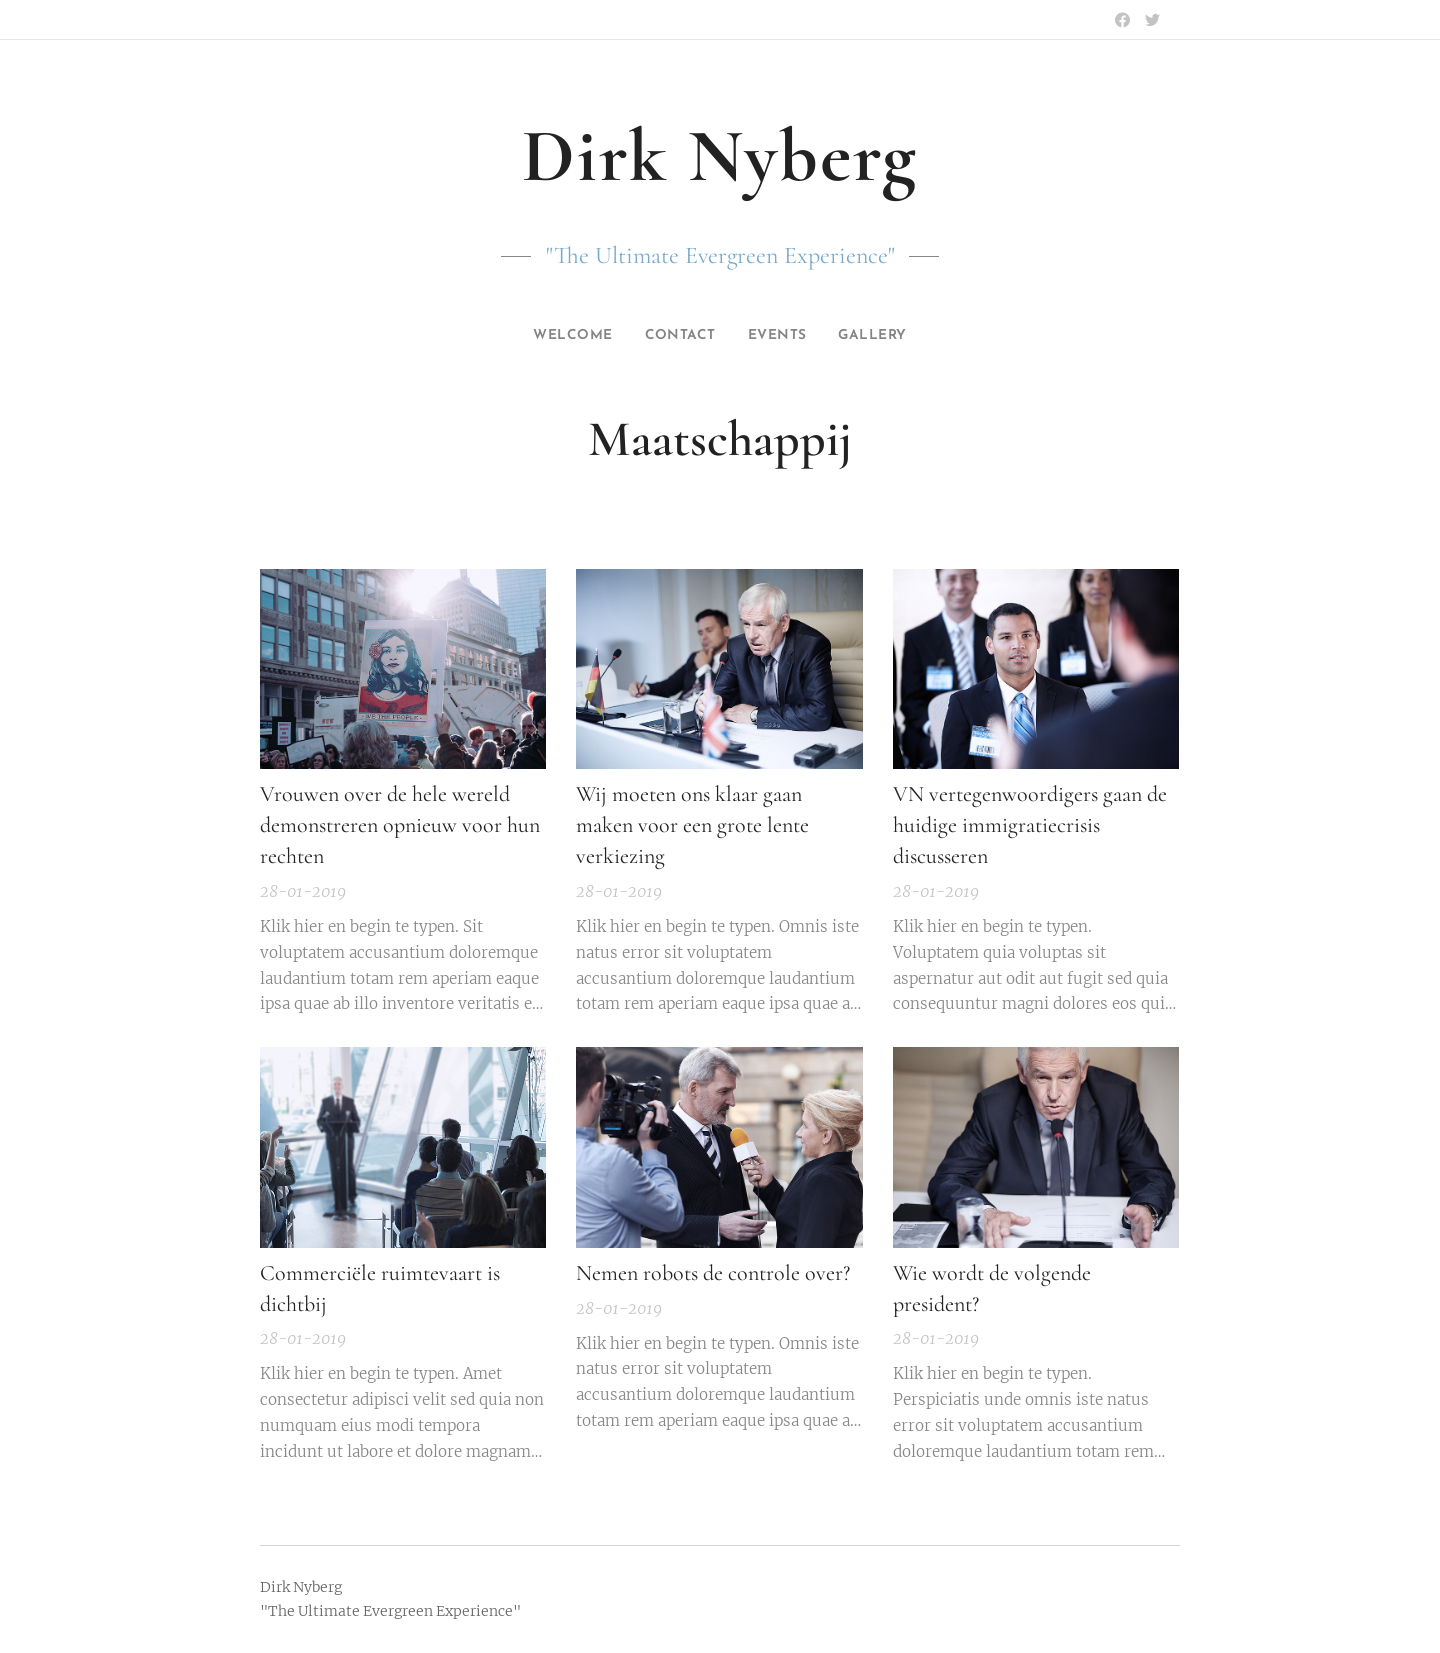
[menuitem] (567, 336)
